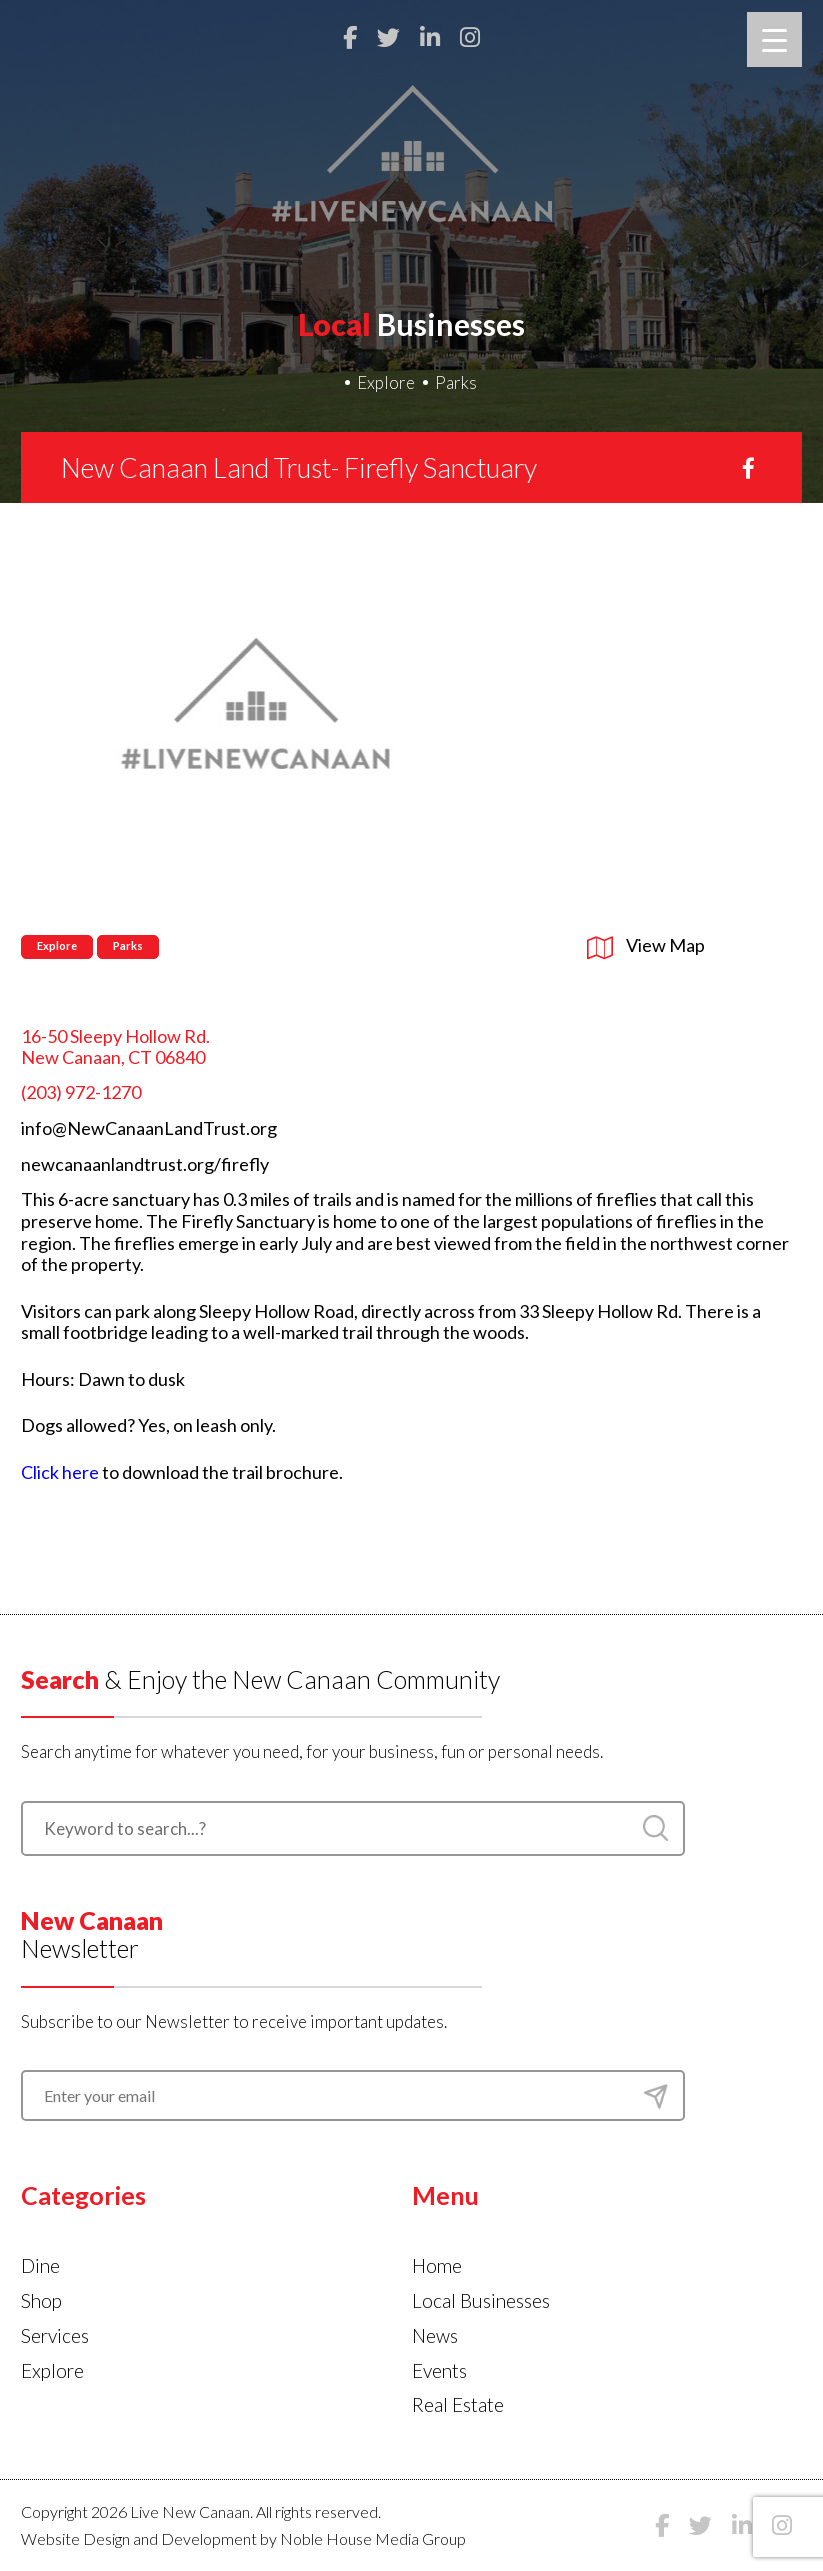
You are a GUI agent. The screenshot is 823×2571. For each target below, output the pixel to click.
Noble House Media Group (373, 2538)
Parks (456, 382)
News (435, 2335)
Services (55, 2335)
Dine (40, 2265)
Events (439, 2370)
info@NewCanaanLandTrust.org (149, 1128)
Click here (60, 1472)
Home (437, 2265)
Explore (386, 382)
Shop (41, 2300)
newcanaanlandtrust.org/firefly (145, 1164)
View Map (646, 945)
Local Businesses (481, 2300)
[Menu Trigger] (774, 39)
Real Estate (458, 2404)
